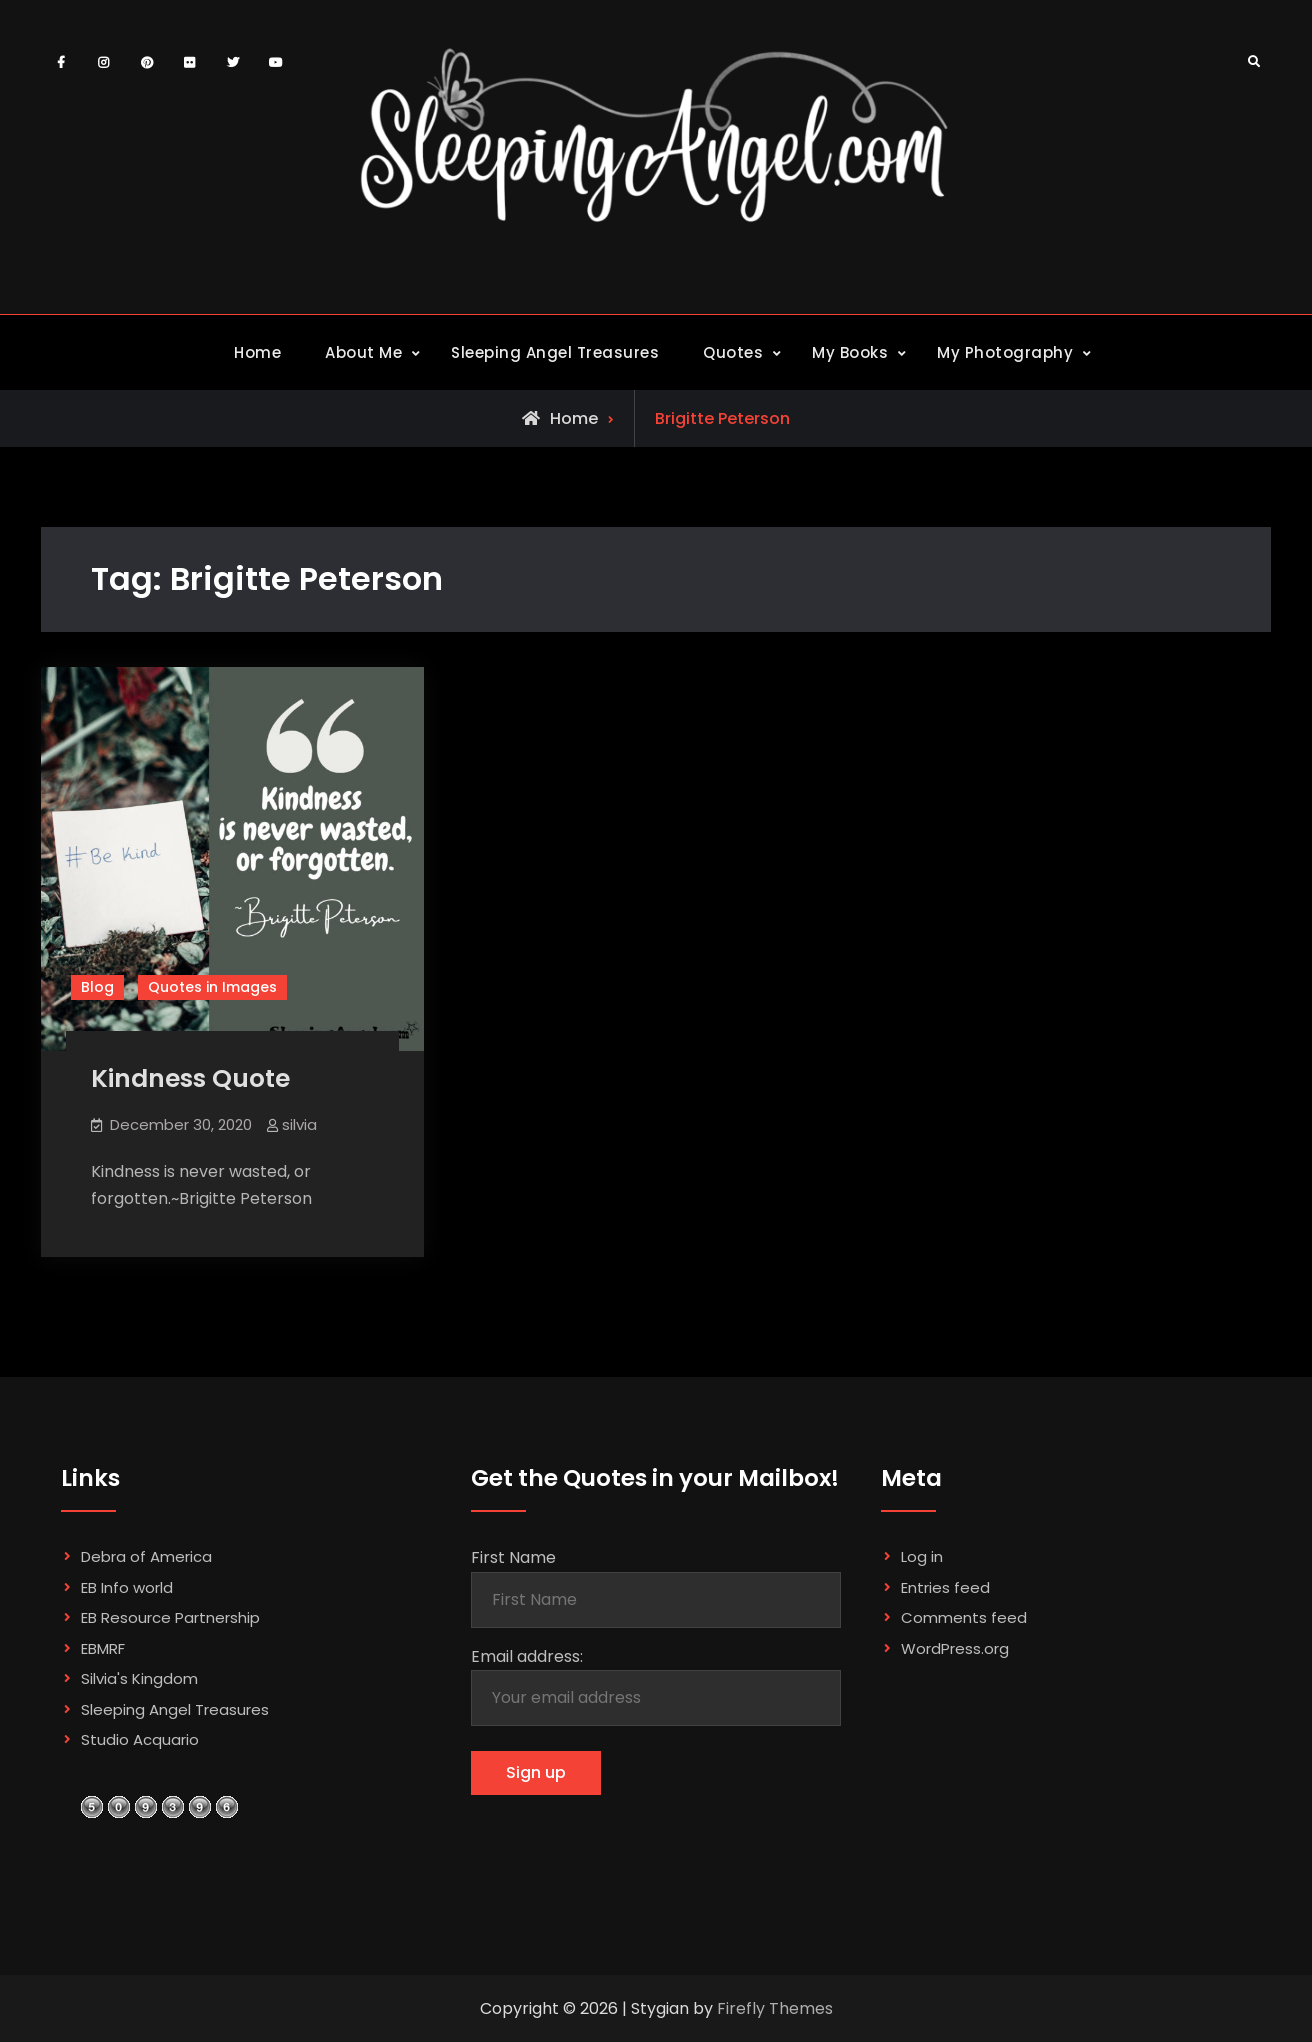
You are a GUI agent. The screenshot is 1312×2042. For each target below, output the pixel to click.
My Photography (1005, 352)
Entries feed (945, 1587)
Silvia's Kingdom (139, 1678)
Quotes (733, 352)
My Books (850, 352)
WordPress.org (955, 1648)
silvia (299, 1124)
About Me (363, 352)
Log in (922, 1556)
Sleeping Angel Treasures (555, 352)
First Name (513, 1557)
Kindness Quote (190, 1078)
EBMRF (103, 1648)
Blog (97, 987)
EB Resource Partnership (170, 1617)
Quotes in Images (212, 987)
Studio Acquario (140, 1739)
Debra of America (146, 1556)
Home (257, 352)
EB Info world (127, 1587)
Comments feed (964, 1617)
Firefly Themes (775, 2008)
